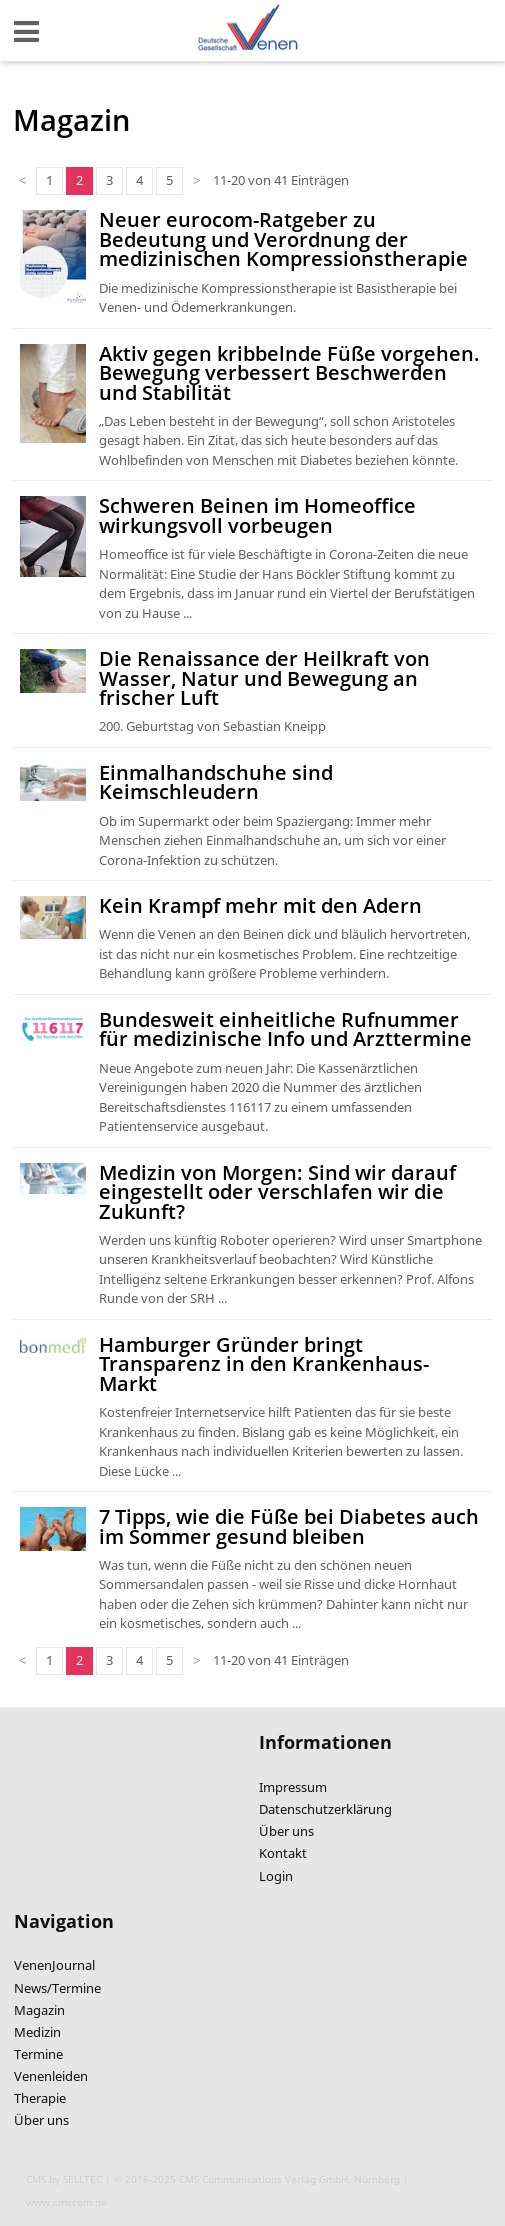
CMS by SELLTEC (64, 2179)
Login (276, 1876)
